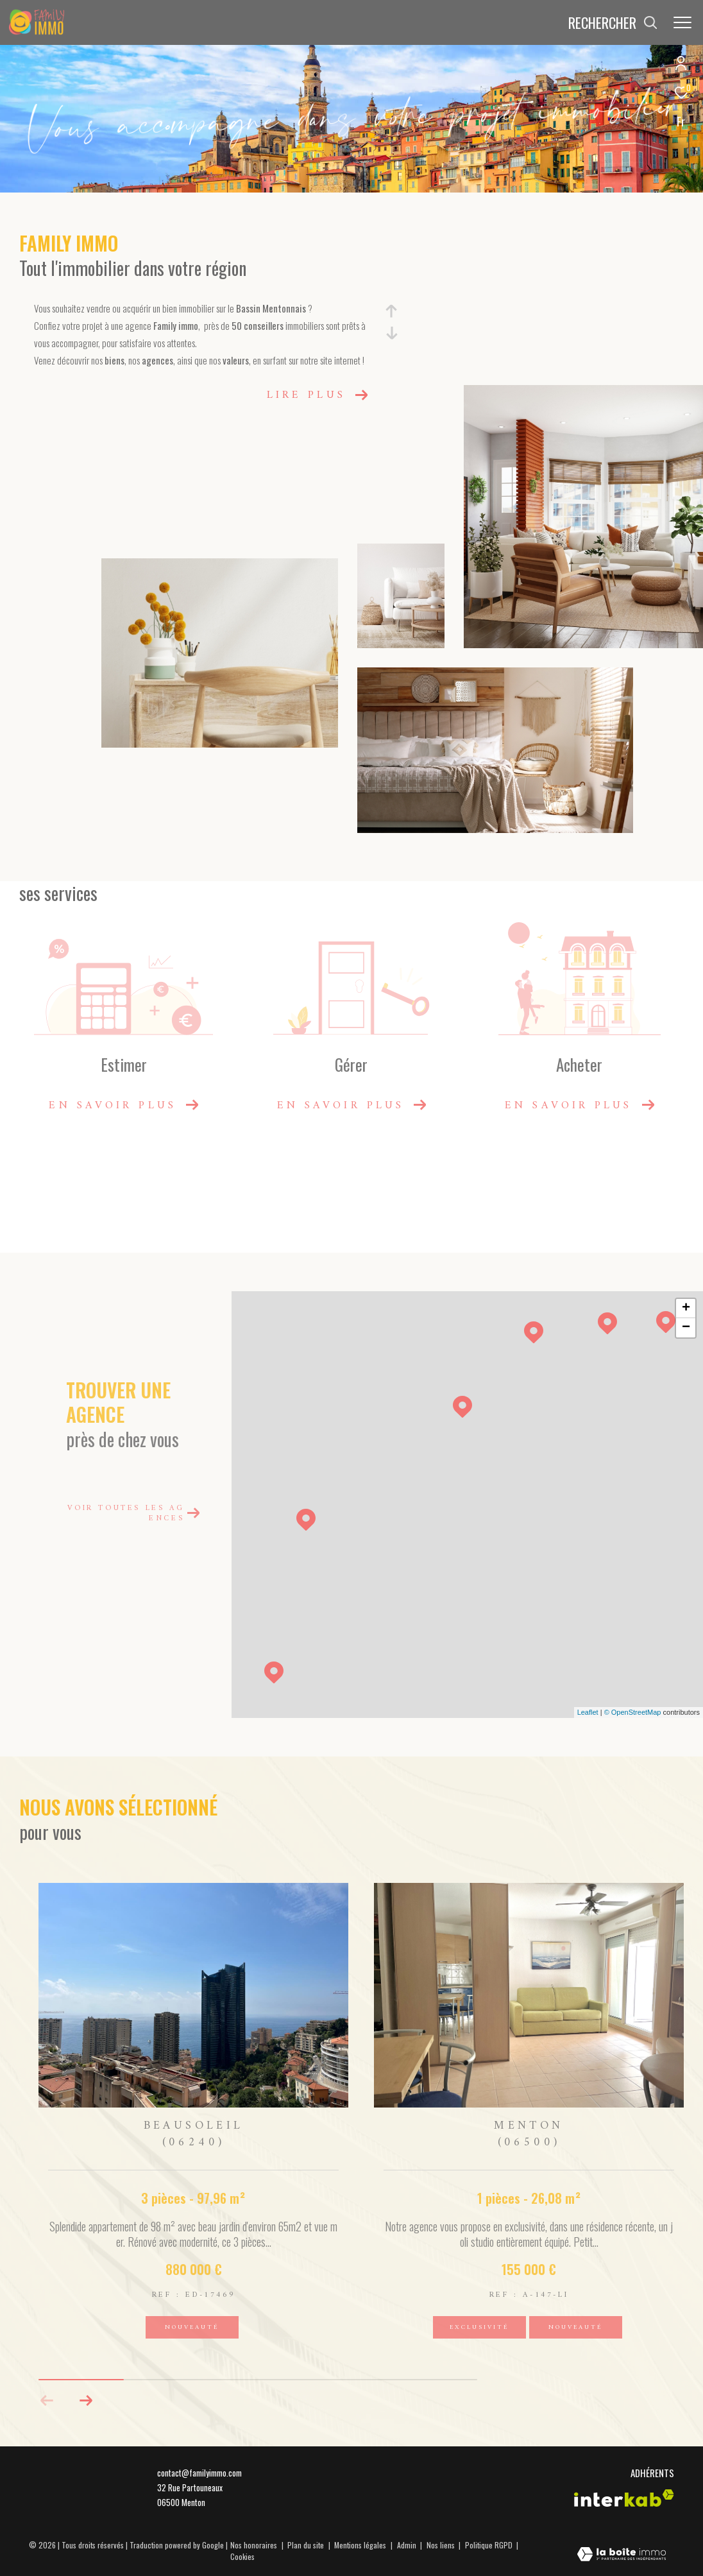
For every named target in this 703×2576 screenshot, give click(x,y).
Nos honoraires (253, 2544)
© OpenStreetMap (632, 1712)
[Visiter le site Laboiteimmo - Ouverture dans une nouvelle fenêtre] (621, 2555)
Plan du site (306, 2544)
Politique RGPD (488, 2544)
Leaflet (587, 1712)
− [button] (686, 1327)
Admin (407, 2544)
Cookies (242, 2556)
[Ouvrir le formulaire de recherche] (612, 23)
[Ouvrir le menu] (682, 22)
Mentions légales (361, 2544)
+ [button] (686, 1308)
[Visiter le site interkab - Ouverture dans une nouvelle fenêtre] (624, 2498)
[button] (85, 2401)
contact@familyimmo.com (199, 2472)
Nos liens (442, 2544)
